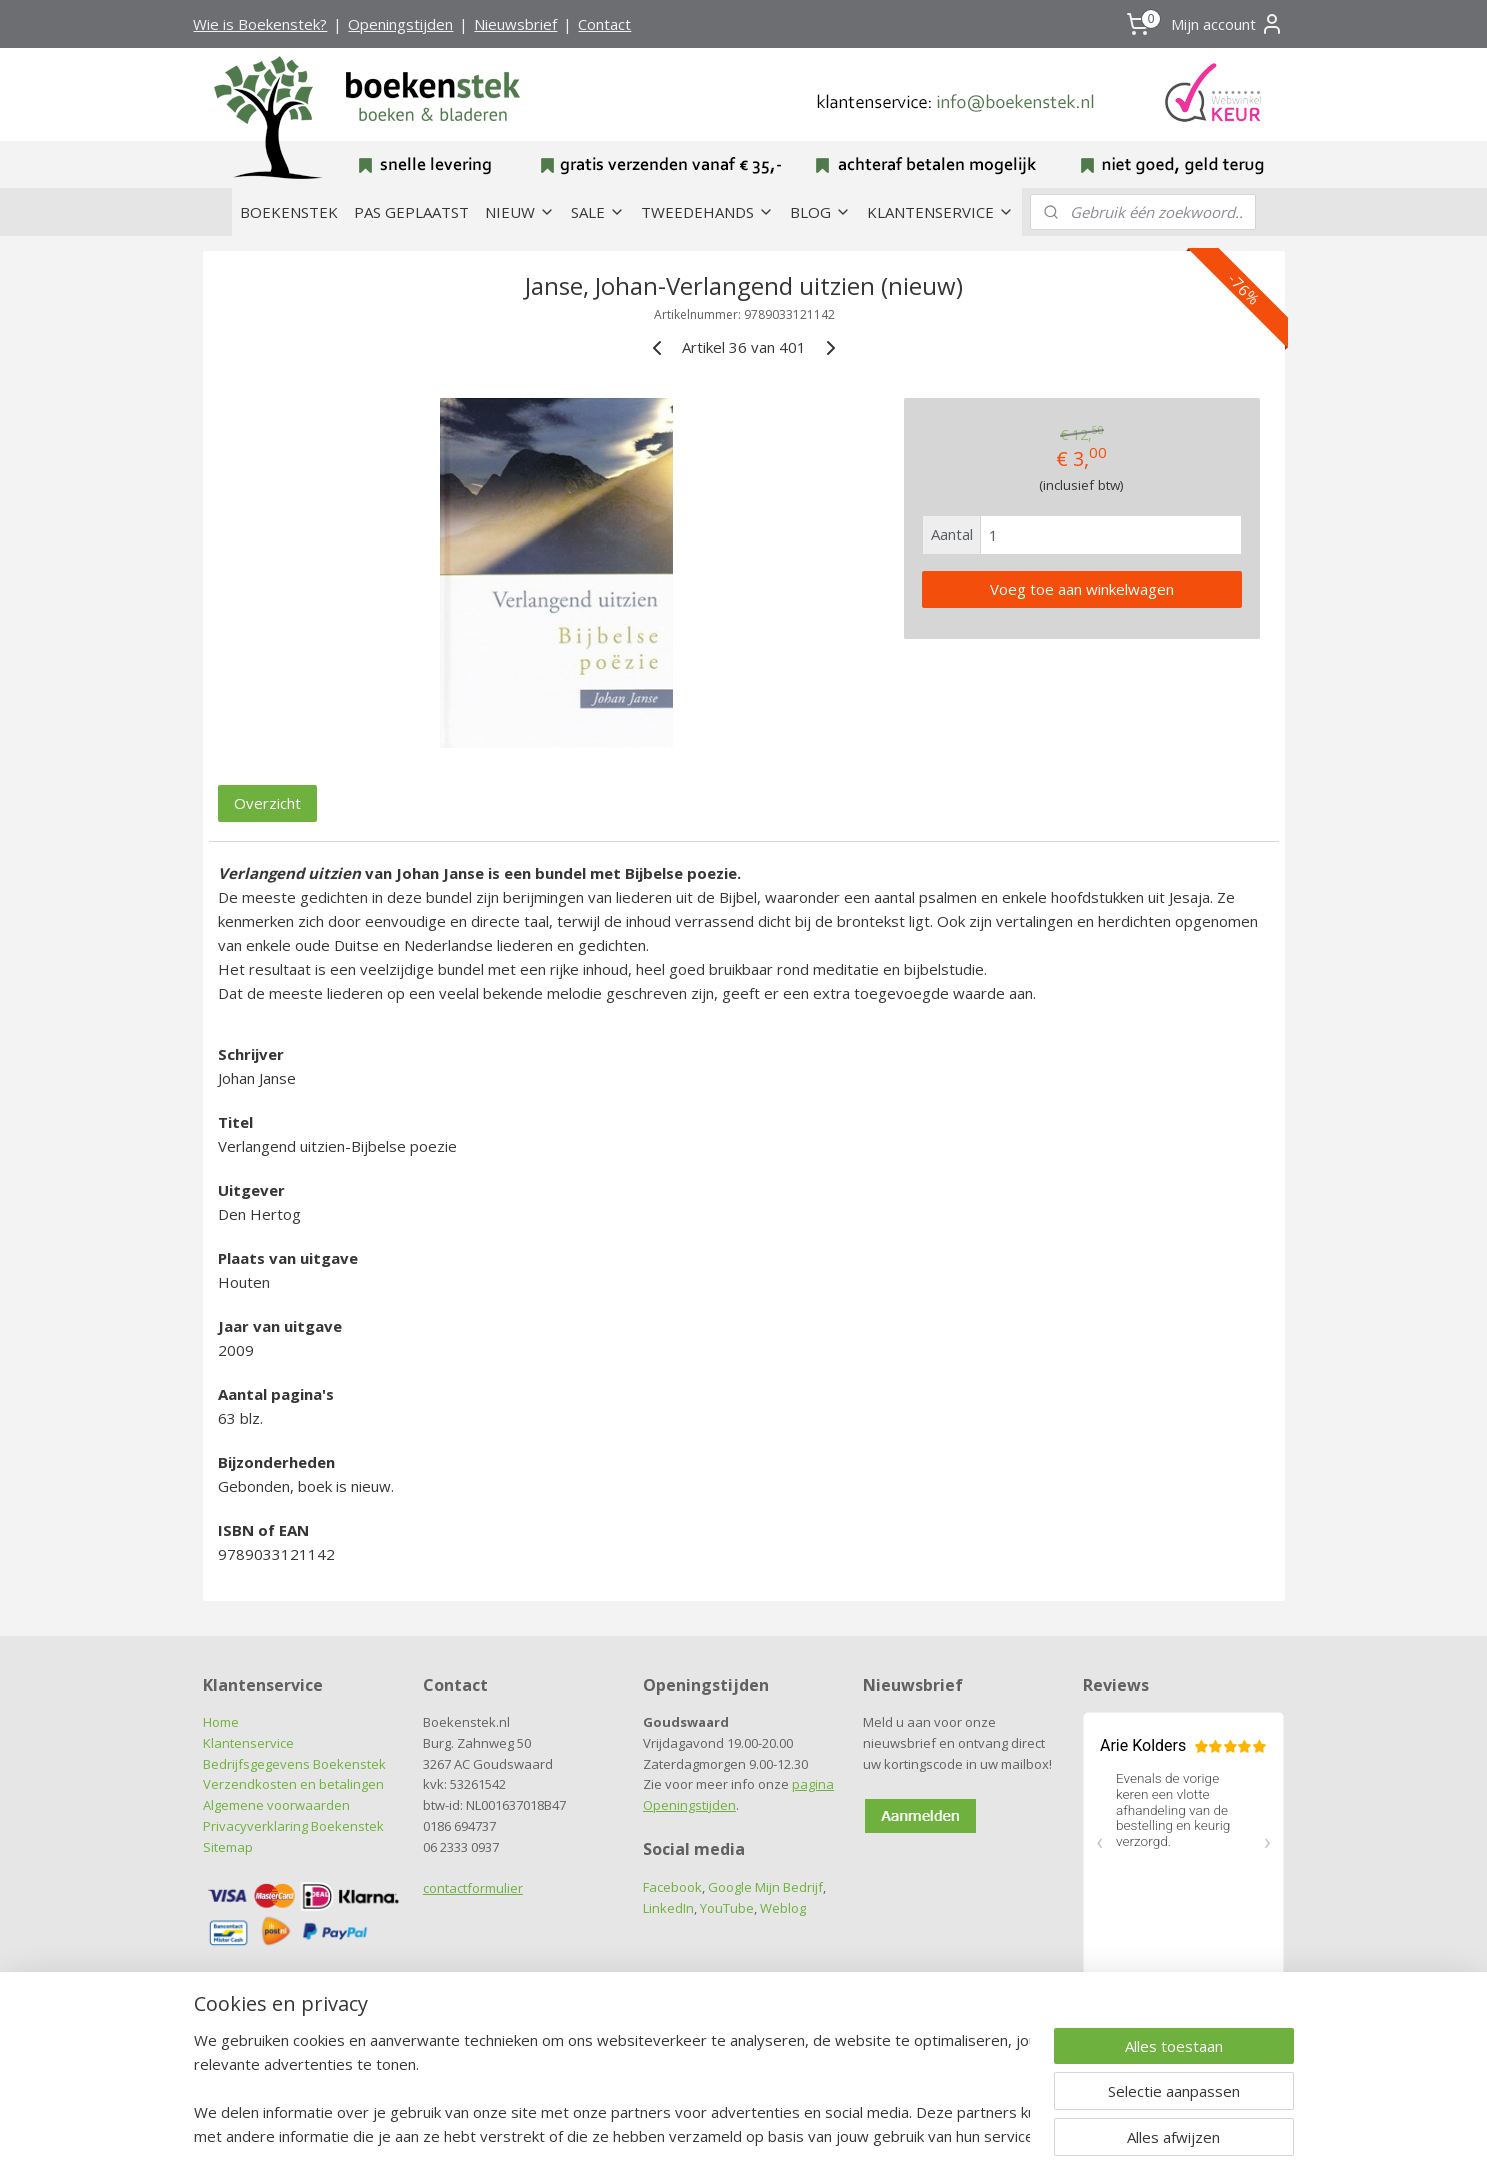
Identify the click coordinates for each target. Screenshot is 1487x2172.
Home (221, 1722)
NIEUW (520, 212)
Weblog (783, 1908)
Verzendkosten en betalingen (293, 1784)
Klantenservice (248, 1743)
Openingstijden (400, 24)
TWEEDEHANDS (707, 212)
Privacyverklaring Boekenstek (293, 1826)
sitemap (662, 2135)
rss (704, 2135)
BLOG (820, 212)
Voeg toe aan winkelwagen (1081, 589)
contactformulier (473, 1888)
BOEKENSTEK (289, 212)
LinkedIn (668, 1908)
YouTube (727, 1908)
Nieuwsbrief (515, 24)
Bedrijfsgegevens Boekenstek (294, 1764)
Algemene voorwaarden (276, 1805)
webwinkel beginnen (781, 2135)
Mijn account (1227, 24)
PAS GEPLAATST (411, 212)
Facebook (672, 1887)
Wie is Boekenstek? (260, 24)
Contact (604, 24)
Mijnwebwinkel (955, 2135)
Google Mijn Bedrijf (765, 1887)
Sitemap (228, 1847)
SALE (598, 212)
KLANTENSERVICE (940, 212)
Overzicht (267, 803)
